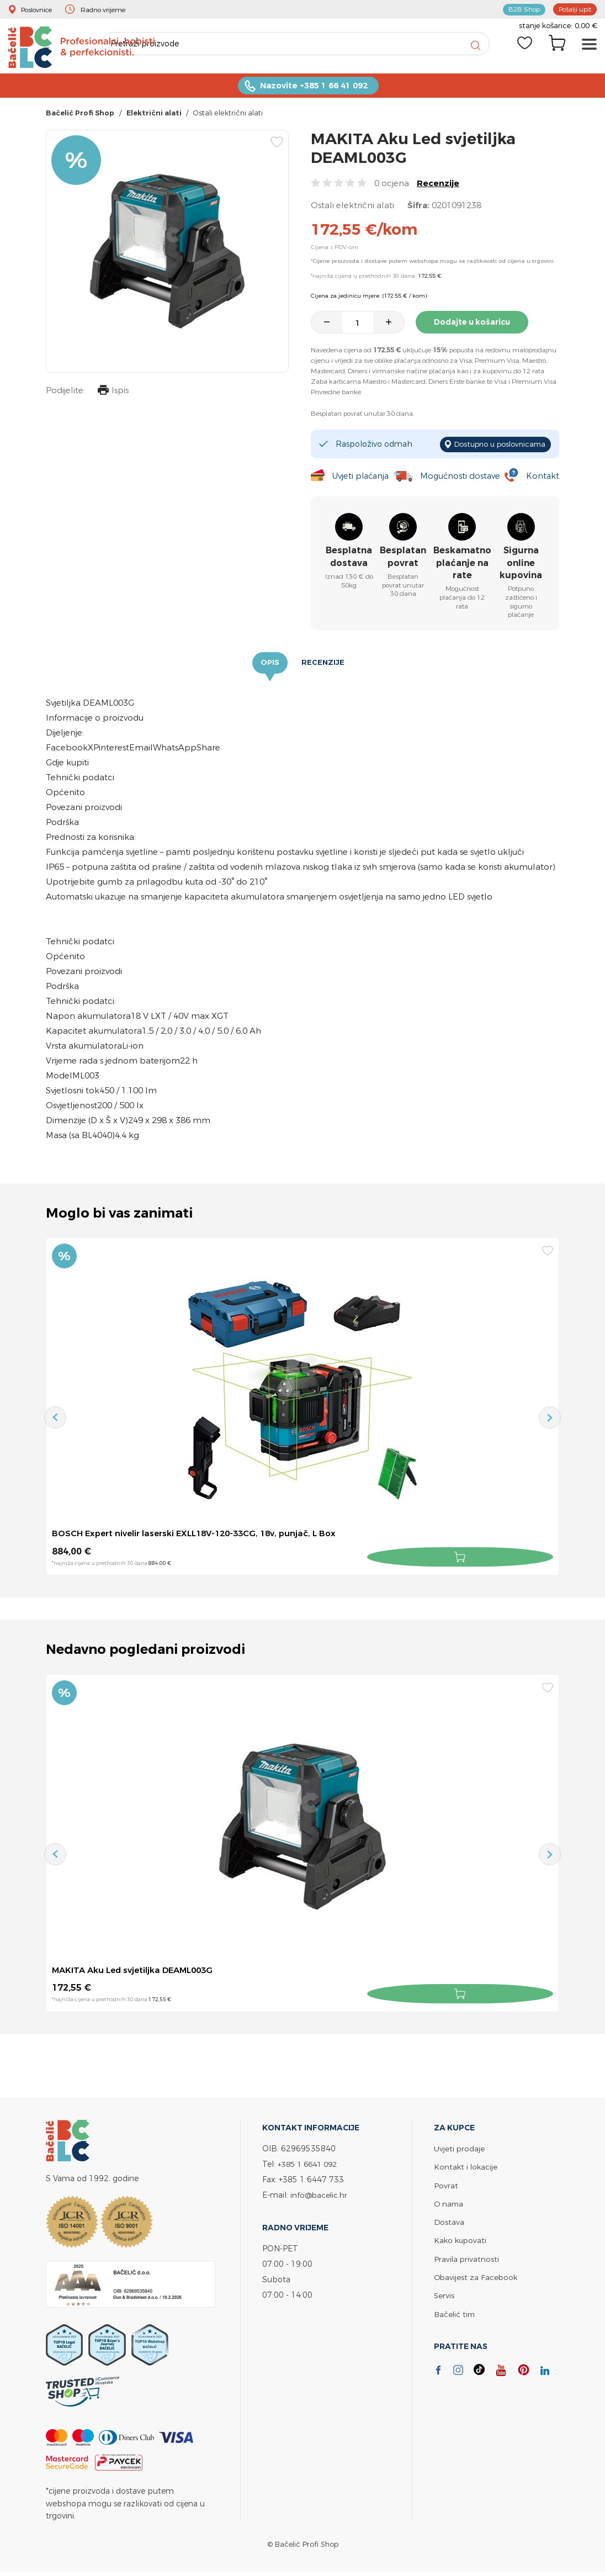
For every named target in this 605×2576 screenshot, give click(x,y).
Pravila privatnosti (467, 2257)
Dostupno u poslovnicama (494, 446)
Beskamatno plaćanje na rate (462, 564)
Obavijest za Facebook (476, 2276)
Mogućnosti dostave (461, 477)
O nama (449, 2203)
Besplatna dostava (349, 558)
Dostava (449, 2221)
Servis (444, 2294)
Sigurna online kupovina (521, 564)
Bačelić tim (455, 2312)
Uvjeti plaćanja (360, 477)
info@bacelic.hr (320, 2194)
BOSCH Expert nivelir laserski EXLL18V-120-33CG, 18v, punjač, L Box (202, 1535)
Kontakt (542, 477)
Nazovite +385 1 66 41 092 (313, 88)
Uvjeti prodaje (459, 2148)
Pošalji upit (572, 8)
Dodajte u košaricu (476, 325)
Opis (269, 664)
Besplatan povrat (403, 558)
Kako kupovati (461, 2239)
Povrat (446, 2184)
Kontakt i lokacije (466, 2166)
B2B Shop (518, 8)
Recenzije (438, 186)
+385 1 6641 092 (310, 2163)
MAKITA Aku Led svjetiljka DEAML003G (137, 1970)
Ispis (111, 395)
